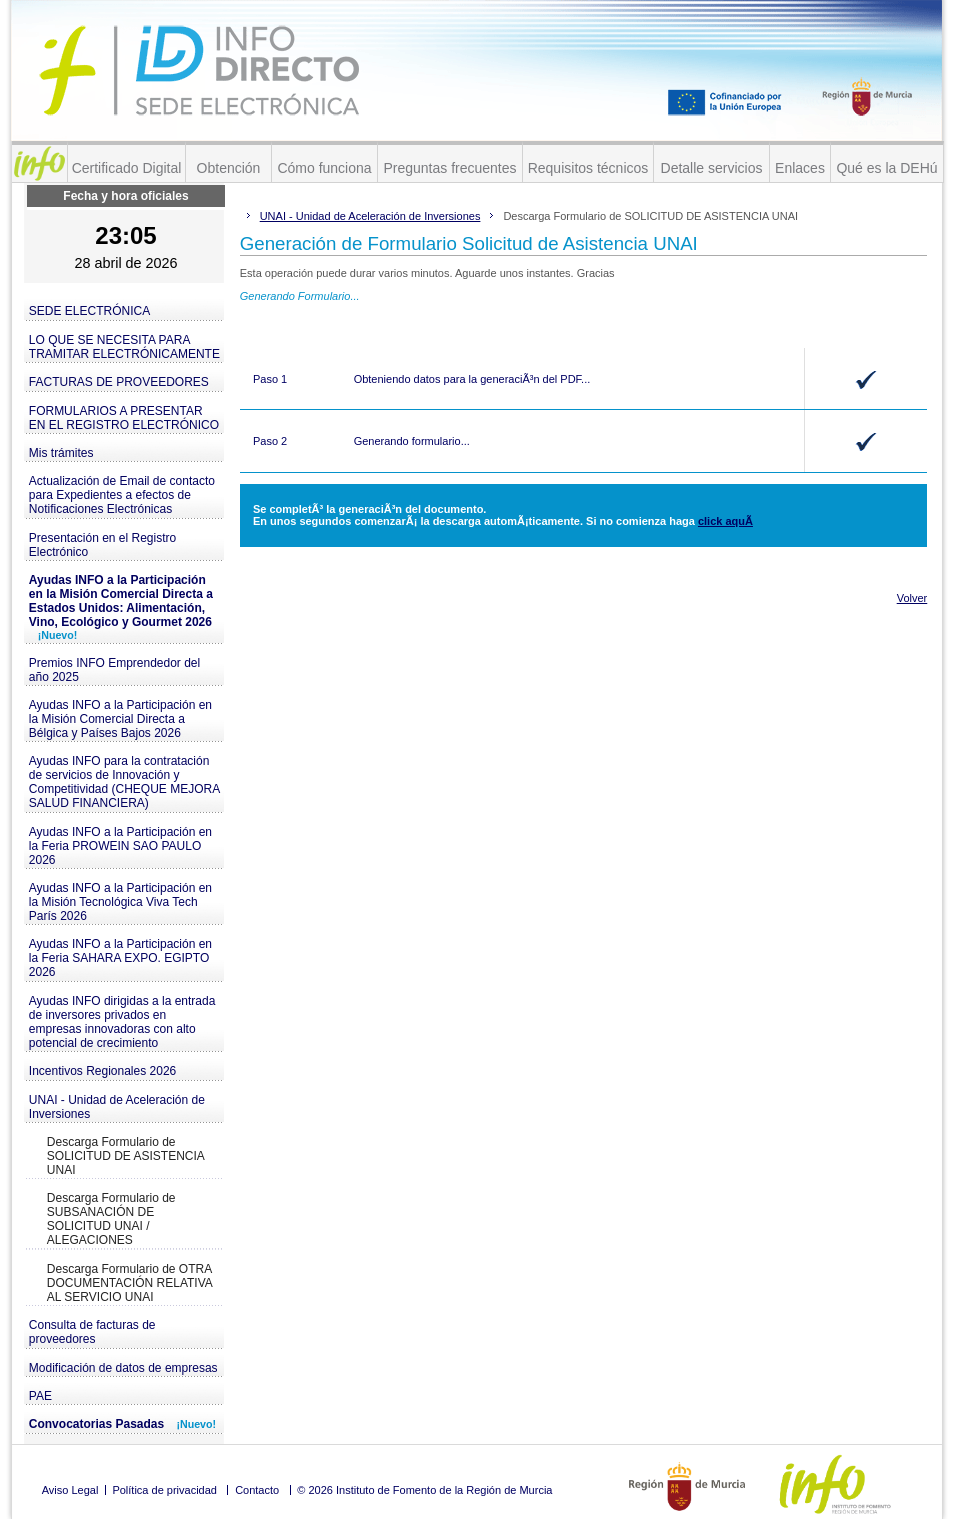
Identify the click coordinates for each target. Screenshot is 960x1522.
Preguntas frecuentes (449, 168)
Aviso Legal (70, 1490)
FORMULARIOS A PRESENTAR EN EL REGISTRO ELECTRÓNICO (124, 418)
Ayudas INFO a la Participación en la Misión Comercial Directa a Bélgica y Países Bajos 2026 (120, 719)
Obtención (229, 168)
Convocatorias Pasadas (122, 1424)
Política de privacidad (164, 1490)
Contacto (257, 1490)
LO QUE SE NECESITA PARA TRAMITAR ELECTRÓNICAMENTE (124, 347)
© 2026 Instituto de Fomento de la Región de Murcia (424, 1490)
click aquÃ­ (725, 521)
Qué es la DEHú (886, 168)
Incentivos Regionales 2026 (102, 1071)
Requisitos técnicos (588, 168)
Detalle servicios (712, 168)
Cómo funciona (324, 168)
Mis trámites (61, 453)
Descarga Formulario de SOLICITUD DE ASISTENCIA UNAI (126, 1156)
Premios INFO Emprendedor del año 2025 (114, 670)
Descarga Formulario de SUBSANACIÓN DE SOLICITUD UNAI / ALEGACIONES (111, 1219)
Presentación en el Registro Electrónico (102, 545)
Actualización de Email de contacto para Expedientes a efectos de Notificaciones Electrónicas (122, 495)
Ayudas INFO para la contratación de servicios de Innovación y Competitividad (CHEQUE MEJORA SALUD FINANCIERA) (124, 782)
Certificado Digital (127, 168)
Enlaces (800, 168)
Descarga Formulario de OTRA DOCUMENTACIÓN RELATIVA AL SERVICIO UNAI (130, 1283)
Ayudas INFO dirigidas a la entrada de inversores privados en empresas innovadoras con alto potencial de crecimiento (122, 1022)
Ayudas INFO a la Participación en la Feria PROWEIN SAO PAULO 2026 (120, 846)
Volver (912, 598)
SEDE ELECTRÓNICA (89, 311)
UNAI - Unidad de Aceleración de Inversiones (117, 1107)
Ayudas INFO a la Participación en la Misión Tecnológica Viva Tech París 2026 (120, 902)
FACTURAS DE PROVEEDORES (119, 382)
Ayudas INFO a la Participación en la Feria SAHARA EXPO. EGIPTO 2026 (120, 958)
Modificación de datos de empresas (123, 1368)
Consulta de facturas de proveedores (92, 1332)
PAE (40, 1396)
